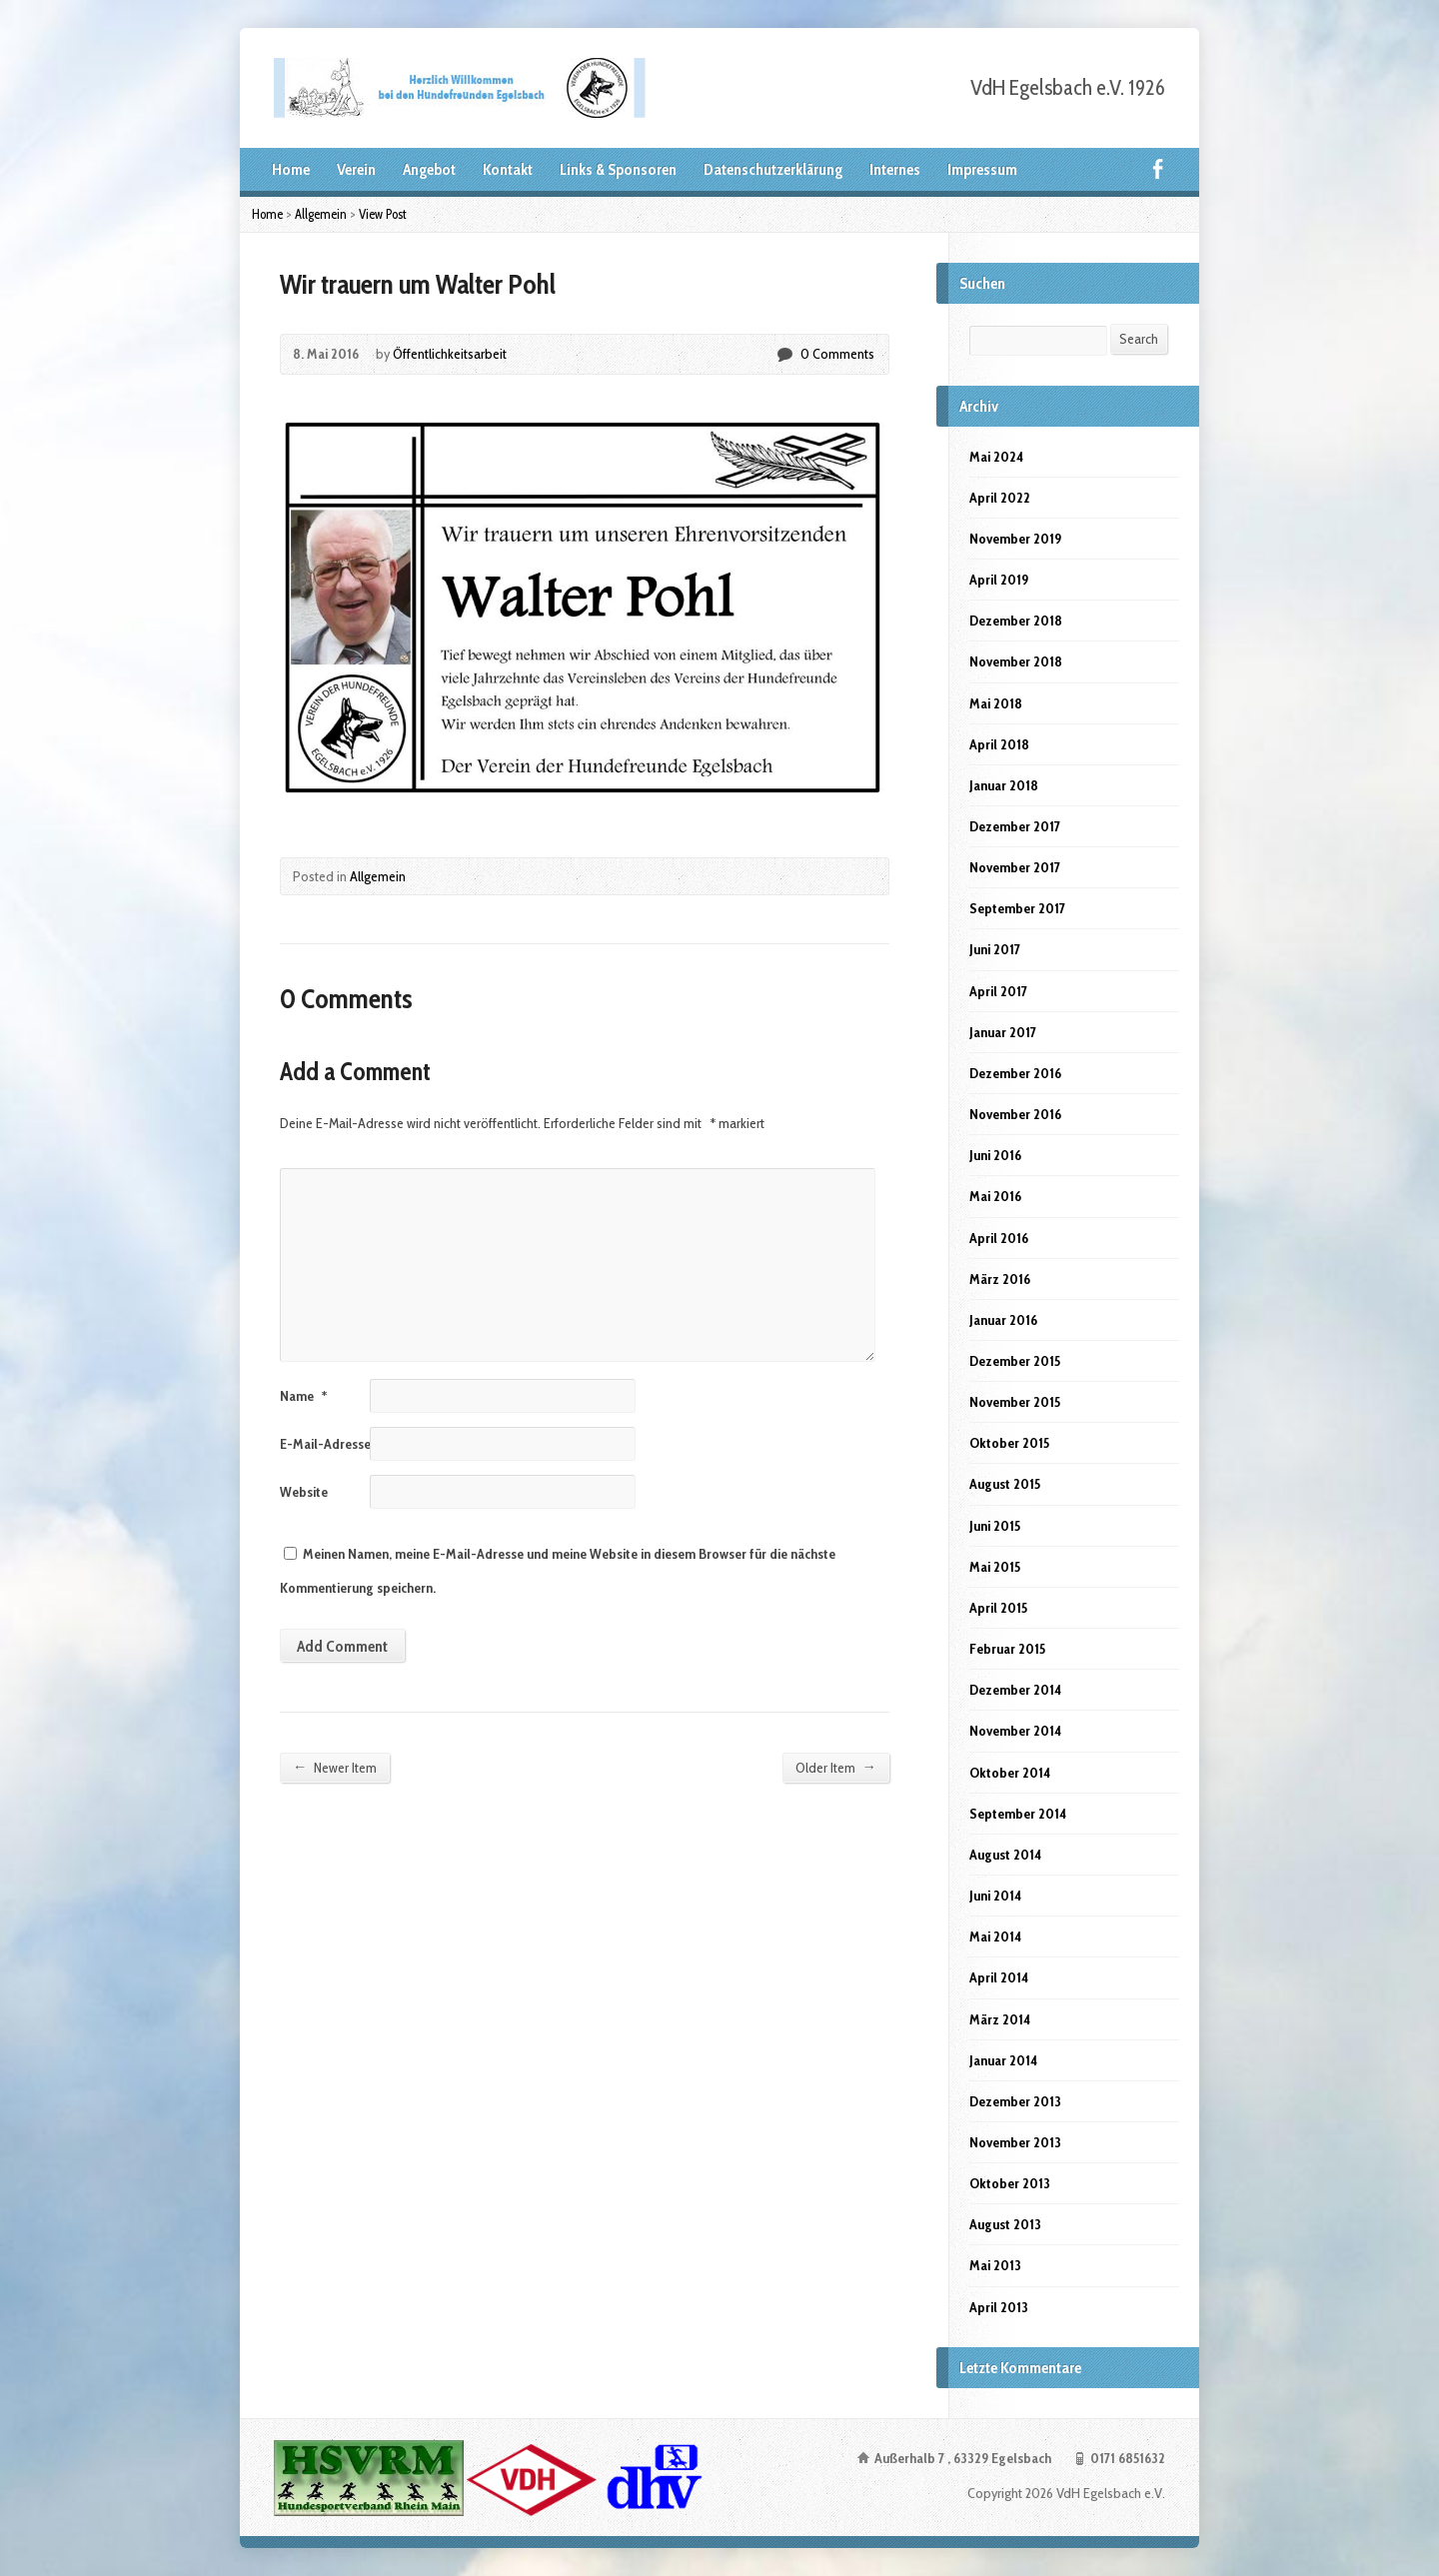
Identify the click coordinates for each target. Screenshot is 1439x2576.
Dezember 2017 (1014, 826)
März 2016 (999, 1279)
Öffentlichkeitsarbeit (450, 354)
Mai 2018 (995, 703)
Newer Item (335, 1767)
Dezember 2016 (1015, 1073)
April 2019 (998, 580)
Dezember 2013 (1015, 2101)
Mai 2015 (994, 1567)
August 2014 (1005, 1855)
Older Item (835, 1767)
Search (1138, 339)
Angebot (429, 169)
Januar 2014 (1003, 2060)
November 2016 (1015, 1114)
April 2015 (998, 1608)
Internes (894, 169)
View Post (383, 214)
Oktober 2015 (1009, 1443)
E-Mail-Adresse (332, 1444)
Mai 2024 (996, 457)
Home (291, 169)
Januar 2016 (1003, 1320)
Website (304, 1492)
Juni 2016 (995, 1155)
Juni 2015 (994, 1526)
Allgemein (321, 214)
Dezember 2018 (1015, 621)
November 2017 (1014, 867)
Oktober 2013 (1009, 2183)
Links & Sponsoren (618, 169)
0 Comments (783, 354)
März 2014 (999, 2019)
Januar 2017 (1002, 1032)
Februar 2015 (1007, 1649)
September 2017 (1017, 908)
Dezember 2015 (1014, 1361)
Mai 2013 (995, 2265)
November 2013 (1015, 2142)
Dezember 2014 (1015, 1690)
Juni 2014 (995, 1896)
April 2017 (998, 991)
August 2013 (1005, 2224)
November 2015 (1014, 1402)
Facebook (1157, 168)
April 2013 (998, 2307)
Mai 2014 (995, 1936)
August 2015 (1004, 1484)
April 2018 (999, 744)
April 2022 (999, 498)
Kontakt (508, 169)
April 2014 (998, 1977)
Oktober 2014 (1009, 1773)
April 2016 (998, 1238)
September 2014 (1017, 1814)
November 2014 (1015, 1731)
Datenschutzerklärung (773, 169)
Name (303, 1396)
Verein (356, 169)
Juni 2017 (994, 949)
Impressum (982, 169)
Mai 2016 (995, 1196)
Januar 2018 (1003, 785)
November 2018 (1015, 661)
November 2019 (1015, 539)
